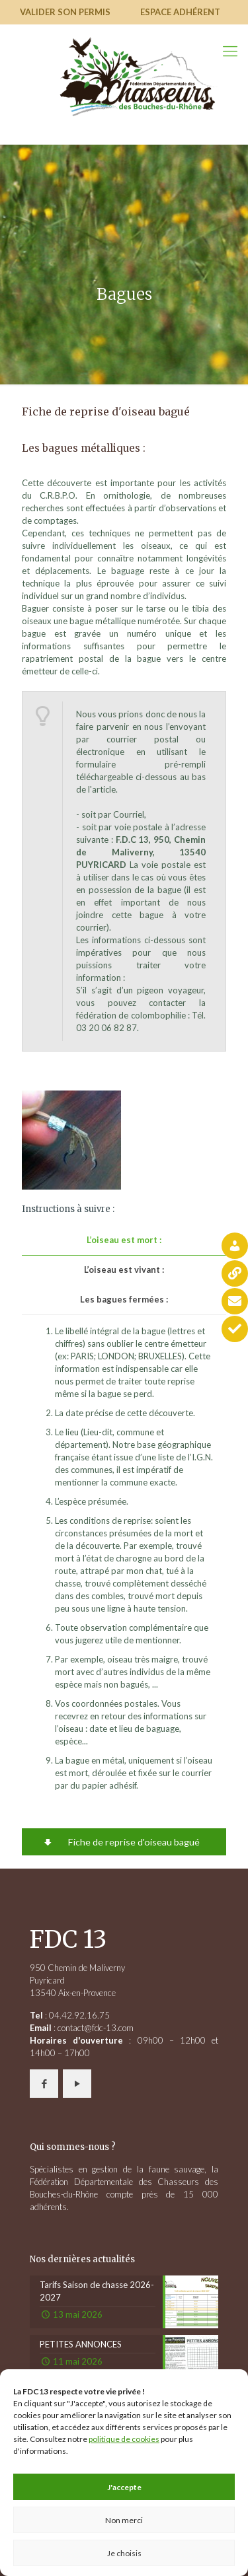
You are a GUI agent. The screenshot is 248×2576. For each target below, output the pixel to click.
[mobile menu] (230, 51)
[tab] (124, 1240)
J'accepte (124, 2487)
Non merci (124, 2520)
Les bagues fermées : (124, 1299)
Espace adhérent (180, 12)
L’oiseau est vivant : (124, 1269)
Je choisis (124, 2553)
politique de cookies (124, 2439)
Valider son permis (65, 12)
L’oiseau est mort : (124, 1239)
